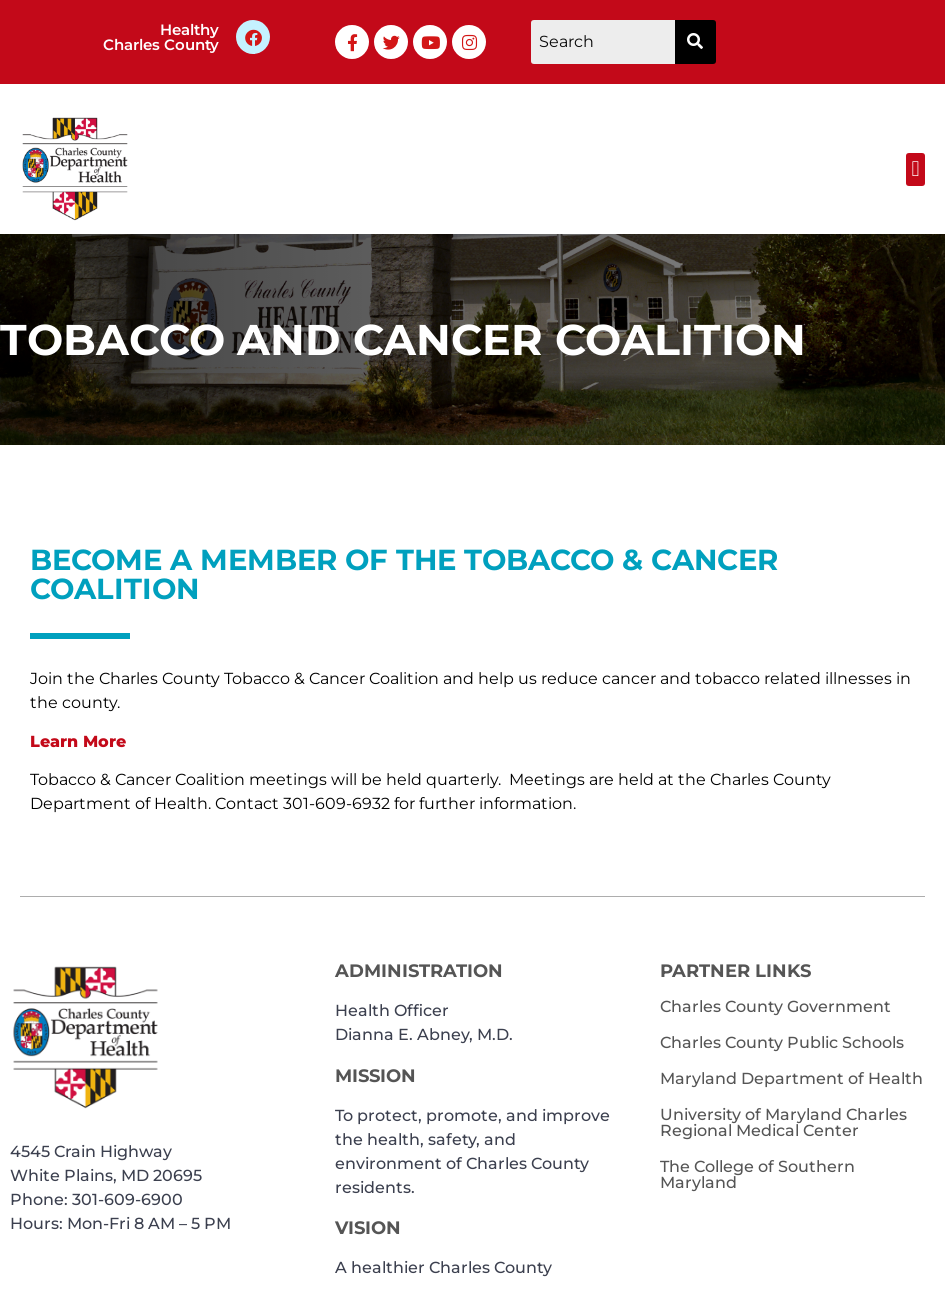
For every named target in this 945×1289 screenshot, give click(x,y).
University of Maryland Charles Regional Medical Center (783, 1122)
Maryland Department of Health (791, 1078)
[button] (915, 169)
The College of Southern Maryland (757, 1174)
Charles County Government (775, 1006)
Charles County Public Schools (782, 1042)
